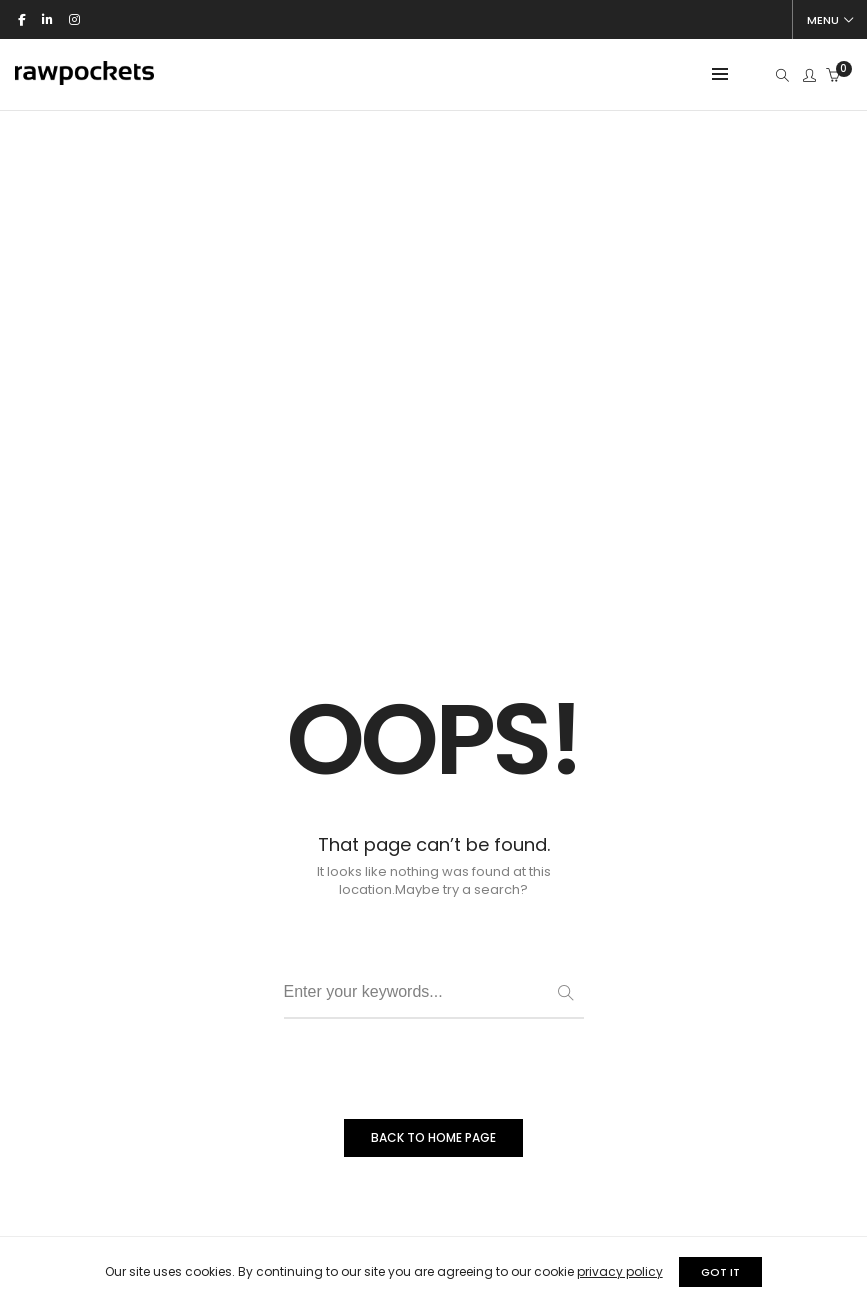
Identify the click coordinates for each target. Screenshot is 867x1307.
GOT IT (727, 1272)
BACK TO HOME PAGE (433, 937)
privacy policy (613, 1271)
